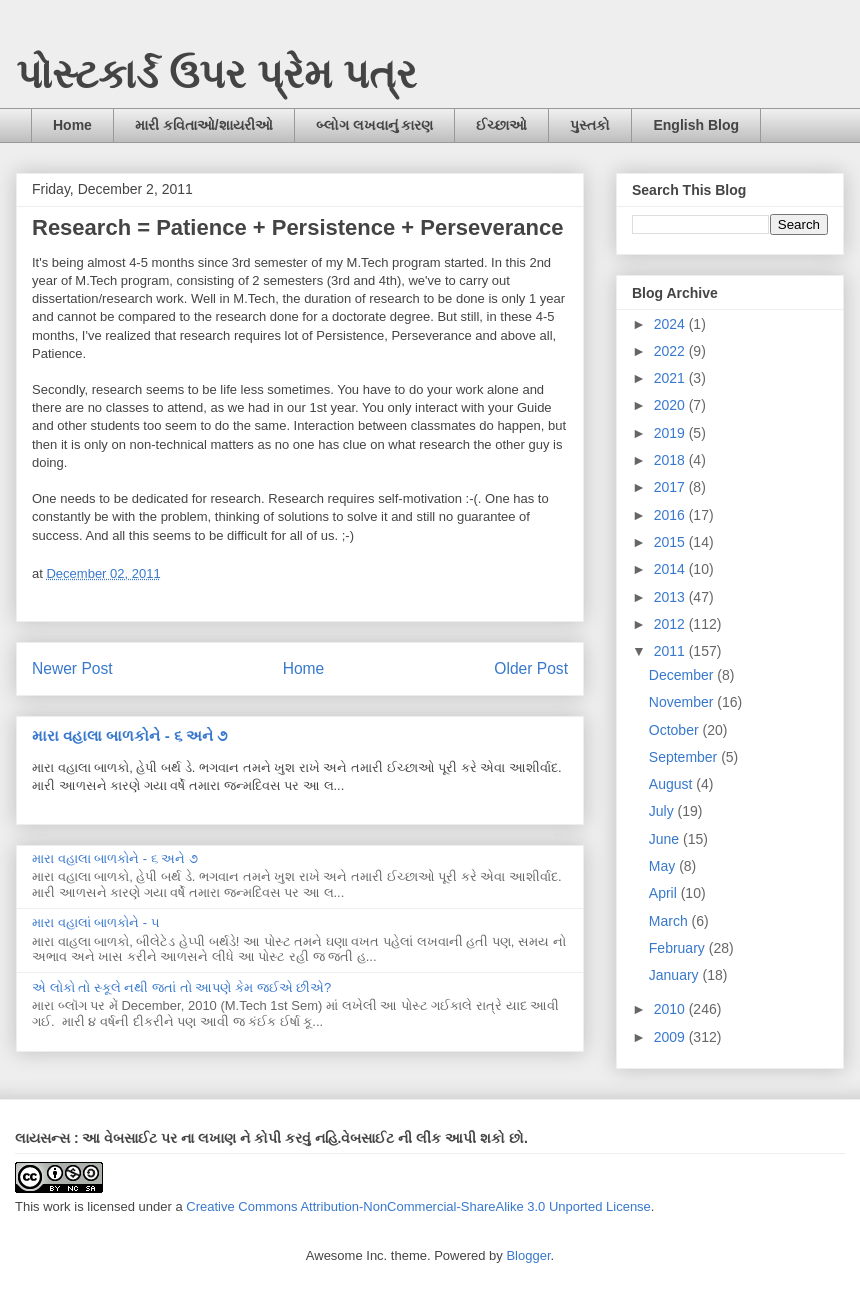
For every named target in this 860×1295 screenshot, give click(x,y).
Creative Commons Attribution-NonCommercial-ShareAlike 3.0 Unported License (418, 1206)
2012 (671, 624)
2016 (671, 515)
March (670, 921)
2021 (671, 378)
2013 (671, 597)
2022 (671, 351)
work (56, 1206)
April (665, 893)
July (663, 811)
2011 (671, 651)
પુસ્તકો (590, 125)
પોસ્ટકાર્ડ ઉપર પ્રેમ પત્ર (216, 74)
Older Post (531, 668)
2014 (671, 569)
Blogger (528, 1255)
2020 (671, 405)
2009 (671, 1037)
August (672, 784)
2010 (671, 1009)
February (679, 948)
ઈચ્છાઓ (501, 125)
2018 (671, 460)
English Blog (696, 125)
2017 (671, 487)
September (685, 757)
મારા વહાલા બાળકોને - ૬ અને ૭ (129, 735)
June (666, 839)
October (676, 730)
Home (72, 125)
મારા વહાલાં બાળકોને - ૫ (96, 922)
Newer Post (72, 668)
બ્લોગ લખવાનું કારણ (375, 125)
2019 (671, 433)
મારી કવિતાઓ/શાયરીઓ (204, 125)
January (676, 975)
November (683, 702)
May (664, 866)
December (683, 675)
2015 (671, 542)
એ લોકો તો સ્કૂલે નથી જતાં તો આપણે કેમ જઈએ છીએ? (181, 987)
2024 (671, 324)
